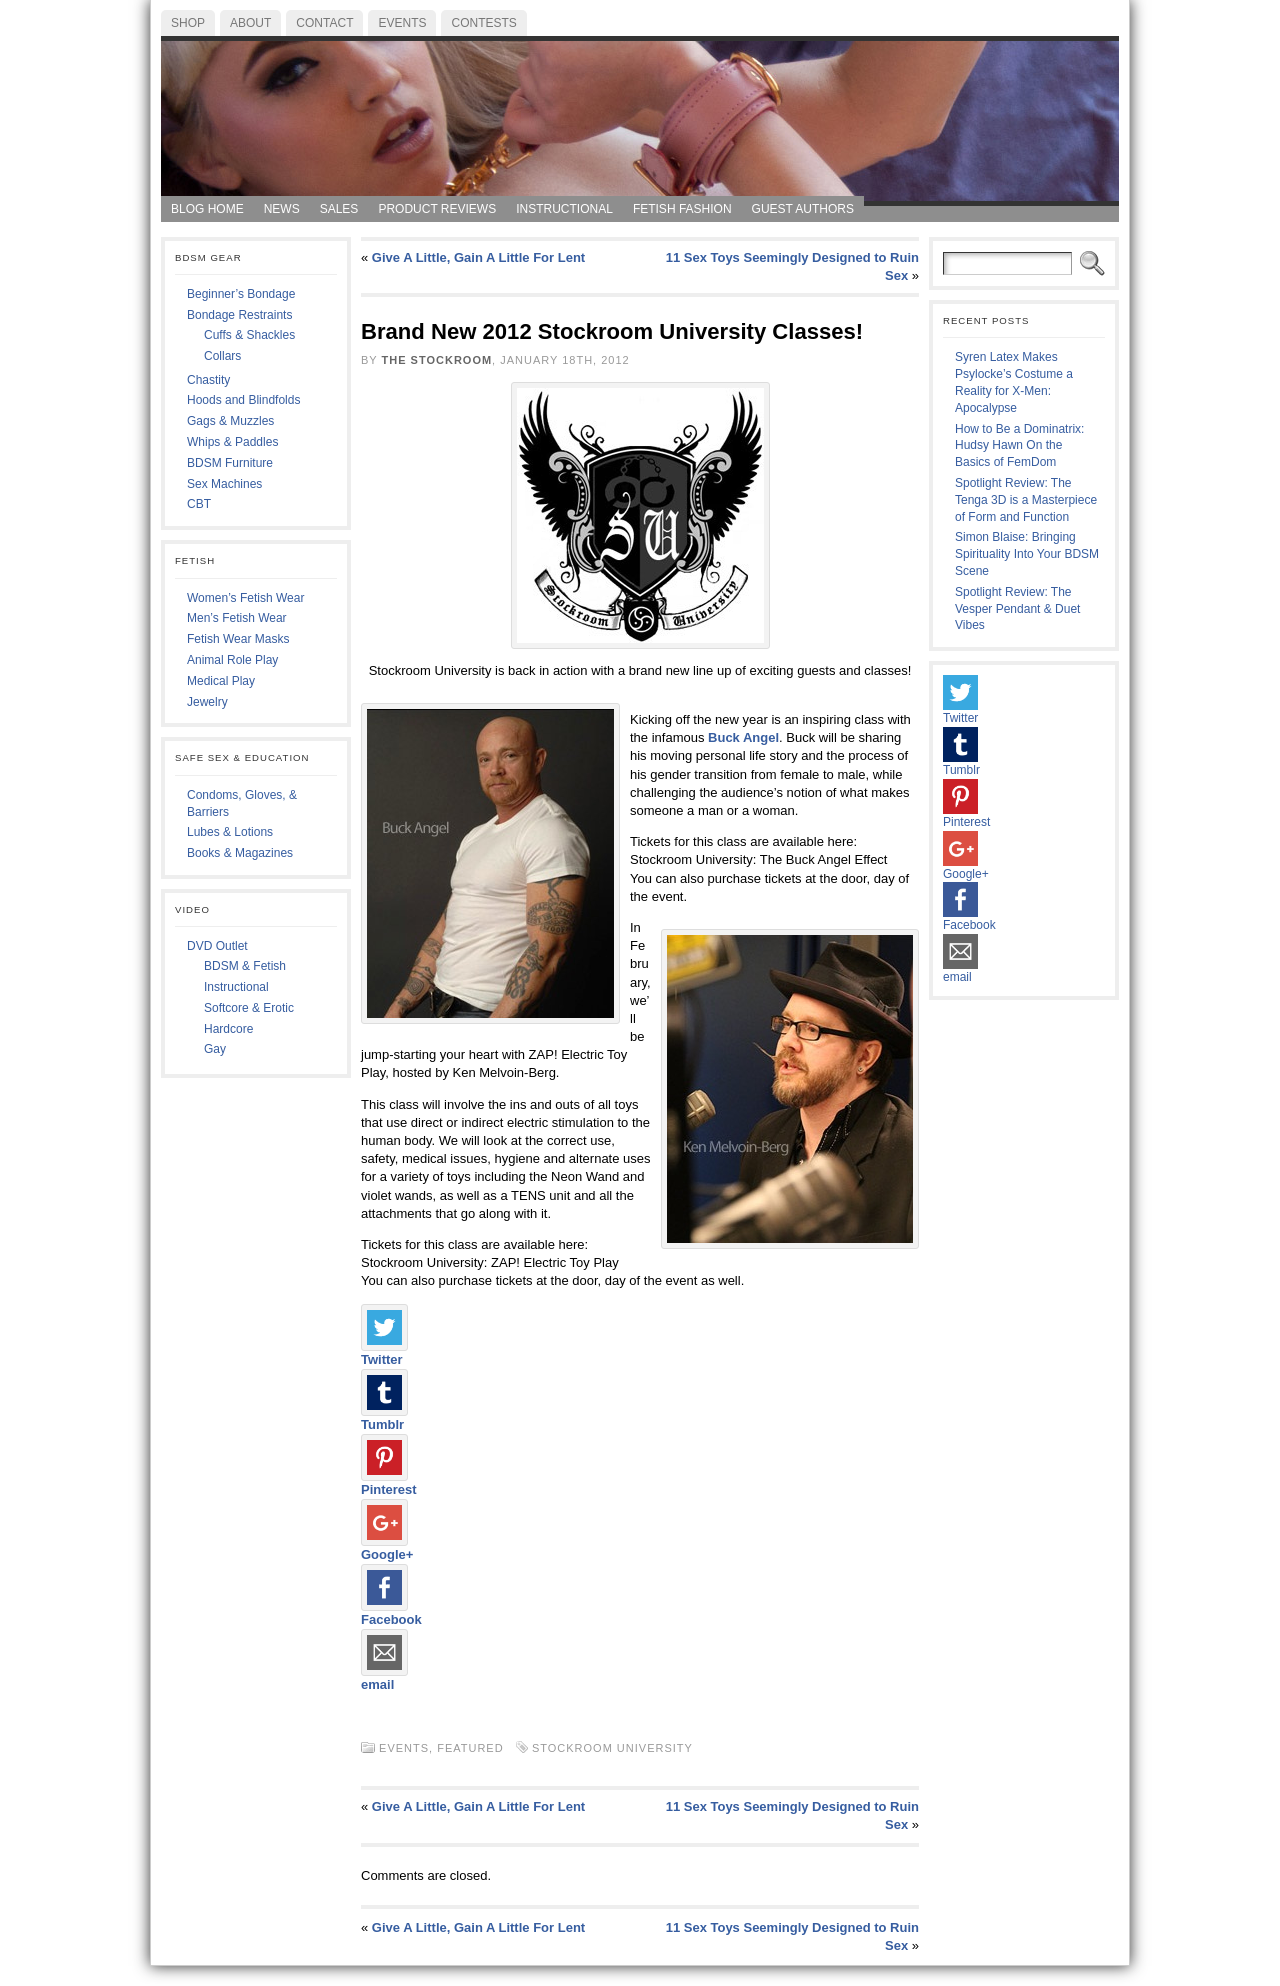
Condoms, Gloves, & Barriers (242, 803)
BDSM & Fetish (245, 966)
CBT (199, 504)
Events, (408, 1748)
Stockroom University (612, 1748)
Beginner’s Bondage (241, 294)
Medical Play (221, 681)
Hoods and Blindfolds (243, 400)
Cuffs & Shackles (249, 335)
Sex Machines (224, 484)
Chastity (208, 380)
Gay (215, 1049)
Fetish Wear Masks (238, 639)
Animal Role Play (232, 660)
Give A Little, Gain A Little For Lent (478, 257)
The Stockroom (437, 360)
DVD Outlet (217, 946)
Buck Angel (743, 737)
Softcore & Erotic (249, 1008)
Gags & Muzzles (230, 421)
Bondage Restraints (239, 315)
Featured (470, 1748)
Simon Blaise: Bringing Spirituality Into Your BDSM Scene (1027, 554)
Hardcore (228, 1029)
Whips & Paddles (232, 442)
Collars (222, 356)
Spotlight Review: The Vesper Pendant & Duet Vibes (1017, 609)
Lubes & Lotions (230, 832)
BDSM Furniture (230, 463)
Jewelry (207, 702)
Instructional (236, 987)
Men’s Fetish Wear (237, 618)
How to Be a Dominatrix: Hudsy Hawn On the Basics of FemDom (1019, 446)
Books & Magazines (240, 853)
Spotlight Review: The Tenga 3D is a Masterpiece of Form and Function (1026, 500)
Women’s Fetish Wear (245, 598)
